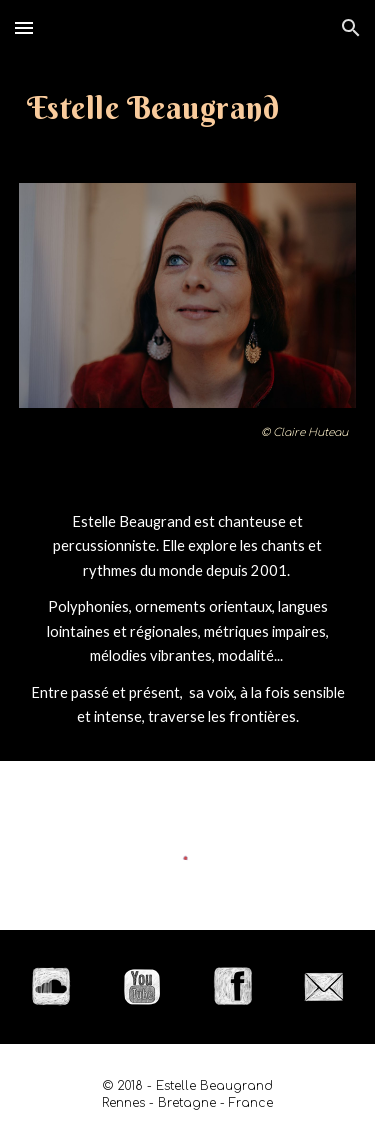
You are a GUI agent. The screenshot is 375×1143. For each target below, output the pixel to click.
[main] (188, 107)
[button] (24, 27)
